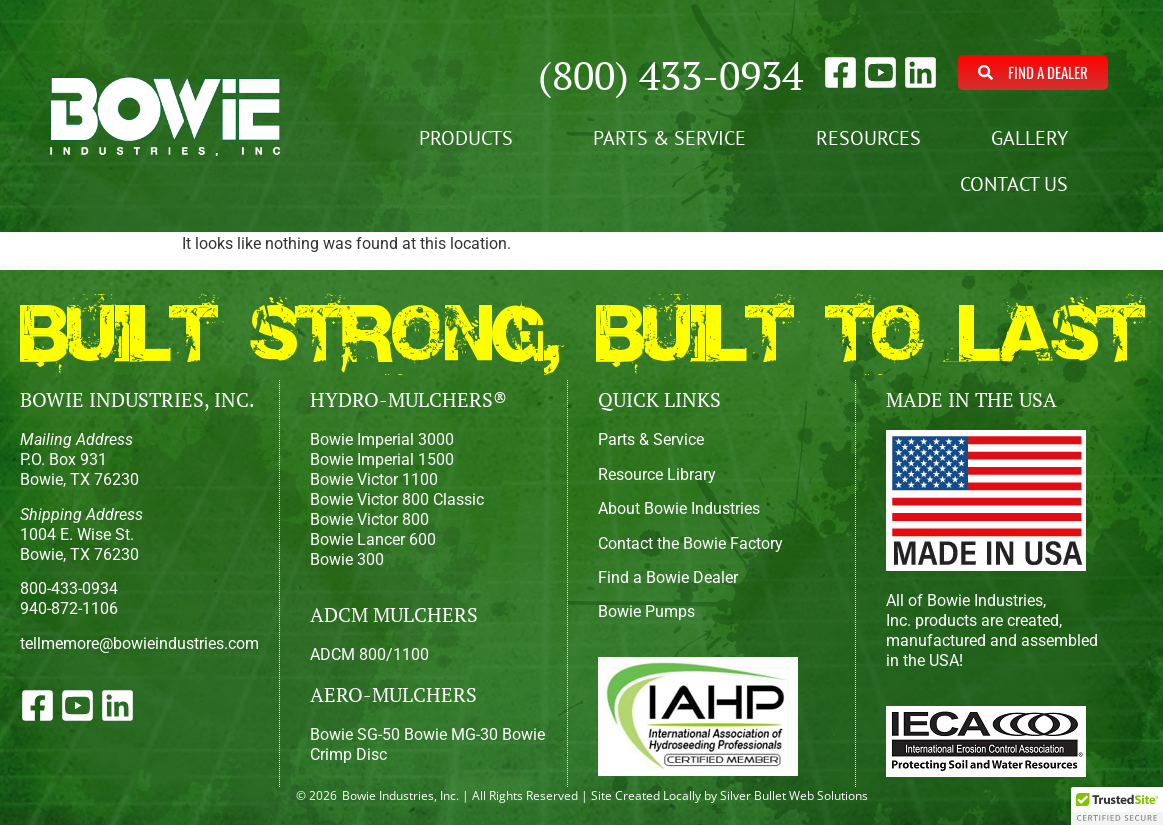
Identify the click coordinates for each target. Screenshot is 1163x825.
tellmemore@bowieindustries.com (139, 643)
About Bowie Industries (679, 508)
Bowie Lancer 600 (373, 539)
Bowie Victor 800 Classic (397, 499)
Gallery (1034, 138)
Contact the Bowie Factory (690, 543)
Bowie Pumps (646, 611)
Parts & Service (669, 138)
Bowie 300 (347, 559)
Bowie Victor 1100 (374, 479)
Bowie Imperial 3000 (382, 439)
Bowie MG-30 (451, 734)
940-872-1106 (69, 608)
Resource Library (657, 474)
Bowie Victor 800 (369, 519)
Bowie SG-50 (355, 734)
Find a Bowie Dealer (668, 577)
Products (471, 138)
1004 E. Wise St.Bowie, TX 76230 (81, 534)
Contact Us (1019, 184)
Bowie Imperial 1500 (382, 459)
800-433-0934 (69, 588)
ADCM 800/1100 (369, 654)
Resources (868, 138)
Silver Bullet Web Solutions (794, 795)
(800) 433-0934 (670, 74)
